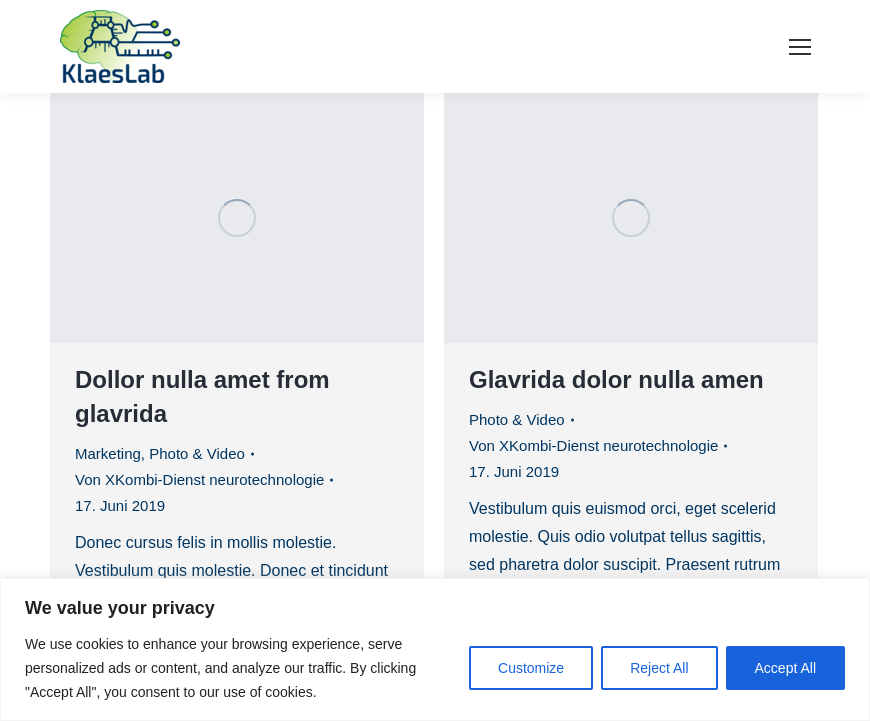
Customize (531, 668)
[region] (435, 649)
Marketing (108, 453)
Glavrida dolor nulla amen (616, 379)
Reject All (659, 668)
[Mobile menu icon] (800, 47)
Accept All (785, 668)
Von (199, 479)
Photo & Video (197, 453)
